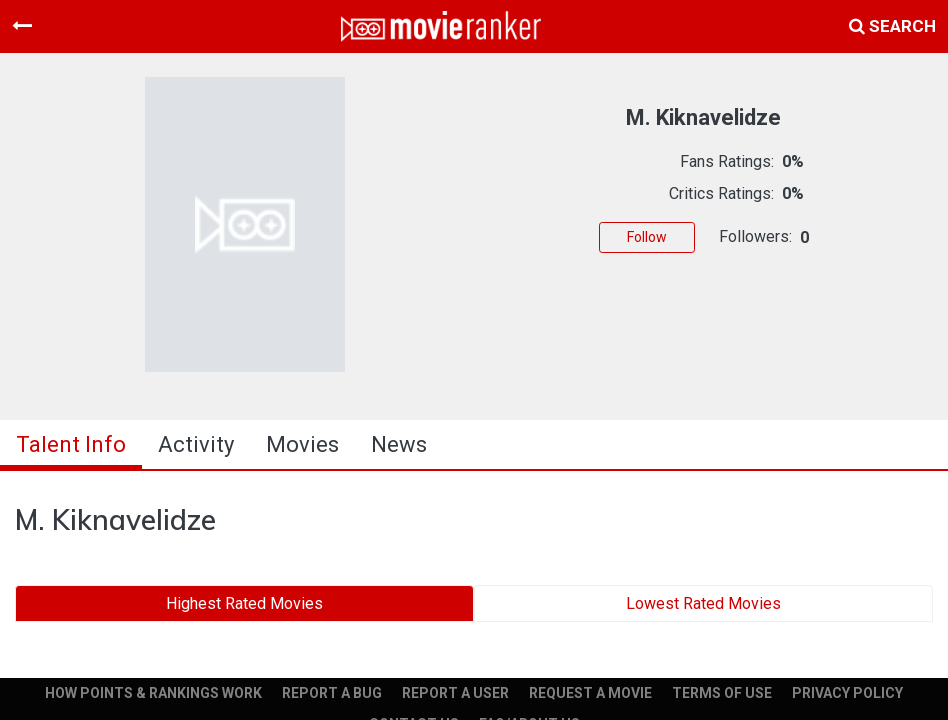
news (399, 444)
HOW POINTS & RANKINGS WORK (153, 693)
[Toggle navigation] (22, 26)
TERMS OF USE (722, 693)
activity (196, 444)
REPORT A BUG (332, 693)
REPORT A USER (455, 693)
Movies (302, 444)
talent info (71, 444)
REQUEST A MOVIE (590, 693)
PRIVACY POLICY (847, 693)
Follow (647, 237)
